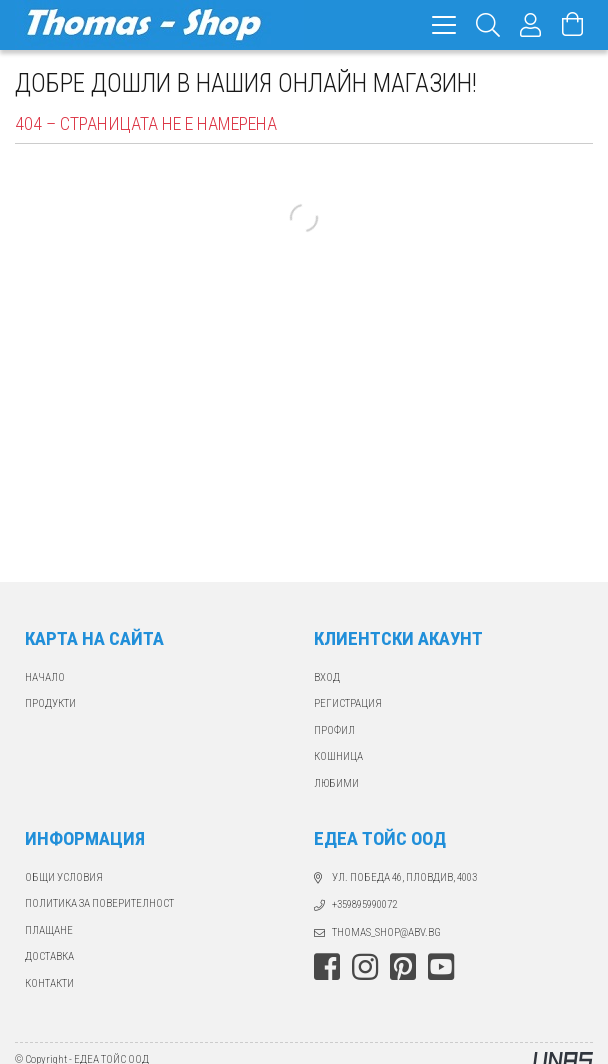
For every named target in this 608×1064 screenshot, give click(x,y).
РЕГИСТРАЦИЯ (348, 703)
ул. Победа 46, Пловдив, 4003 (404, 877)
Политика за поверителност (99, 903)
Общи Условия (64, 877)
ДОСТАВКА (49, 956)
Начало (45, 677)
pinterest (403, 967)
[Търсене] (488, 25)
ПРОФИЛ (334, 730)
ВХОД (327, 677)
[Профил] (531, 25)
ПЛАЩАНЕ (49, 930)
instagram (365, 967)
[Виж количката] (573, 25)
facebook (327, 967)
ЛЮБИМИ (336, 783)
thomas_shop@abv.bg (386, 932)
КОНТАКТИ (49, 983)
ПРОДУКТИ (50, 703)
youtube (441, 967)
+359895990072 (364, 904)
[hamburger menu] (444, 25)
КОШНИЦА (338, 756)
